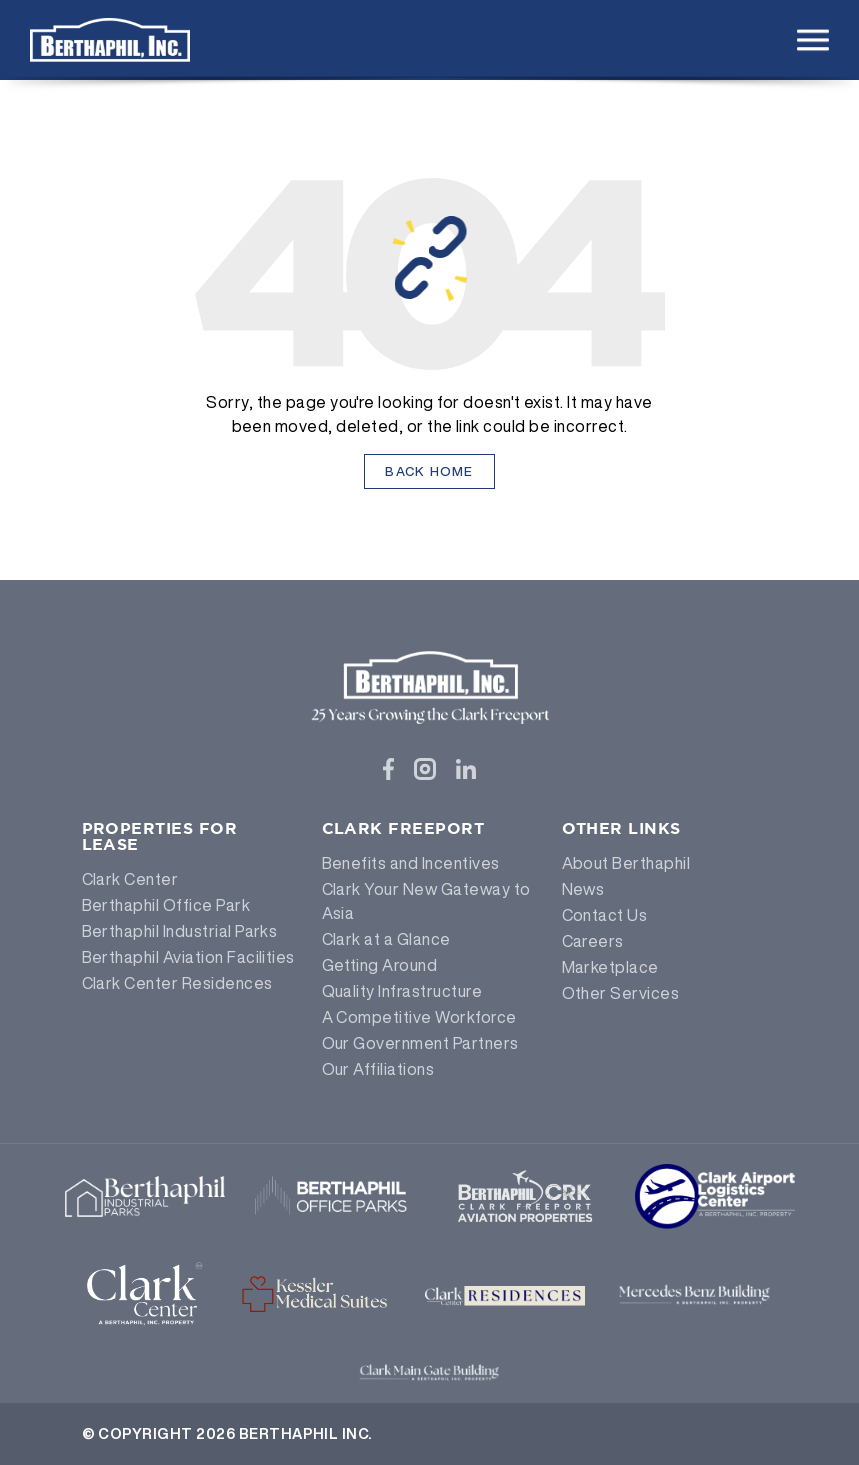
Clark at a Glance (386, 939)
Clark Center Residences (177, 983)
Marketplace (610, 967)
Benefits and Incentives (411, 863)
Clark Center (130, 879)
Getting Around (380, 965)
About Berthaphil (626, 863)
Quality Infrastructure (402, 991)
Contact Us (605, 915)
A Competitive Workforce (419, 1017)
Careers (593, 941)
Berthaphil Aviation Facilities (188, 957)
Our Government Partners (420, 1043)
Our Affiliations (378, 1069)
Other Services (621, 993)
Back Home (429, 471)
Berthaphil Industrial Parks (180, 931)
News (583, 889)
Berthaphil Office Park (166, 905)
